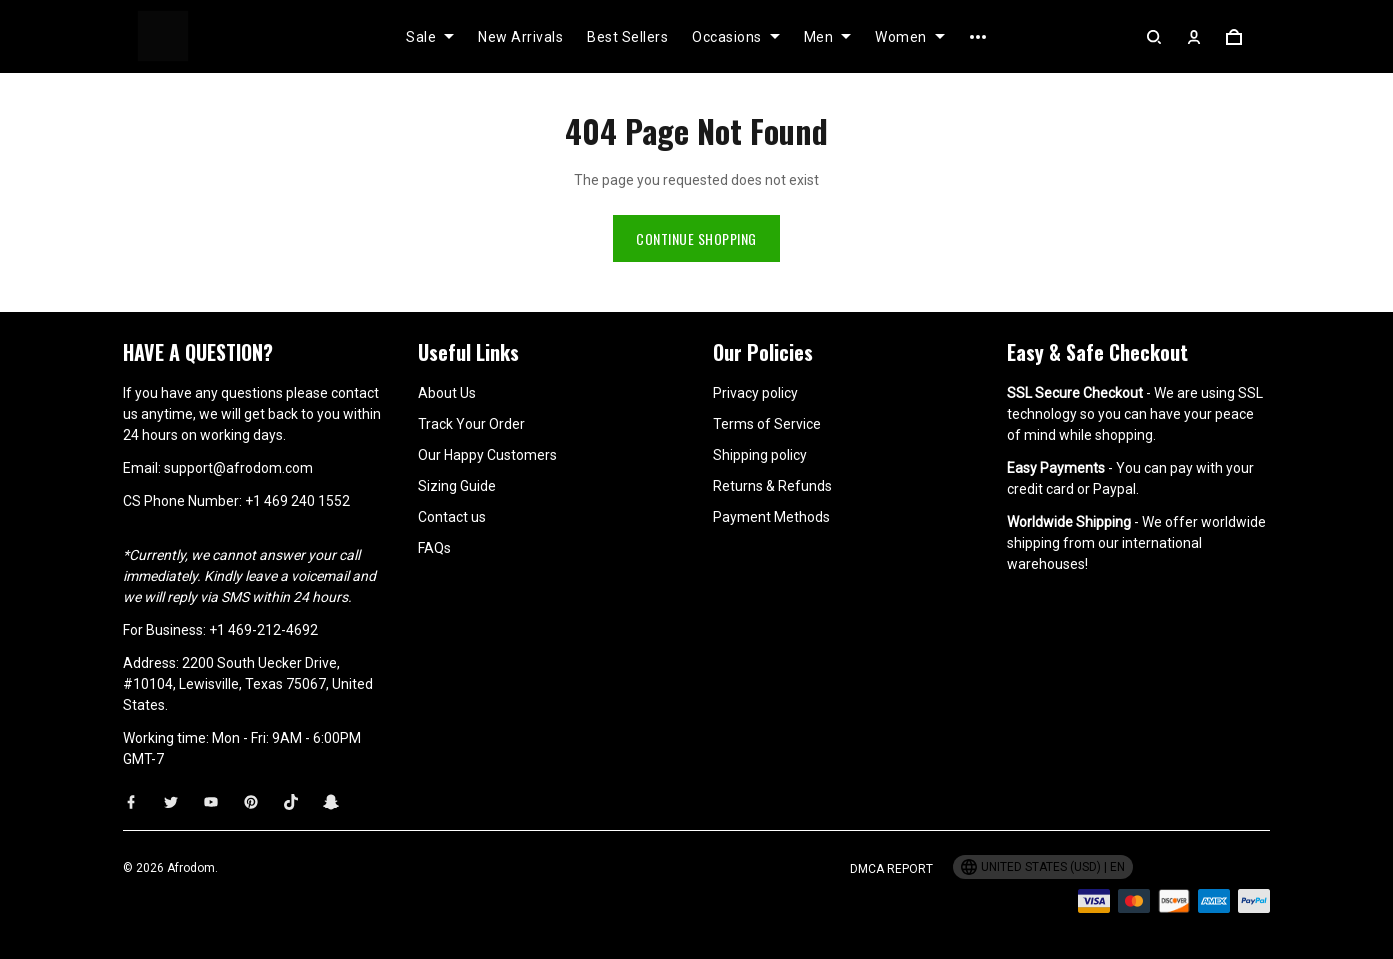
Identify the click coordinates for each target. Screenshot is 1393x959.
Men (828, 37)
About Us (447, 393)
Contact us (452, 517)
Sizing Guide (457, 486)
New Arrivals (520, 37)
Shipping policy (760, 455)
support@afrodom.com (238, 468)
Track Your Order (471, 424)
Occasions (736, 37)
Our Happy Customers (487, 455)
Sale (430, 37)
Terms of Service (767, 424)
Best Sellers (627, 37)
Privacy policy (755, 393)
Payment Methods (771, 517)
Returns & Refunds (772, 486)
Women (910, 37)
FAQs (434, 548)
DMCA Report (891, 869)
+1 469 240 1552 (297, 501)
